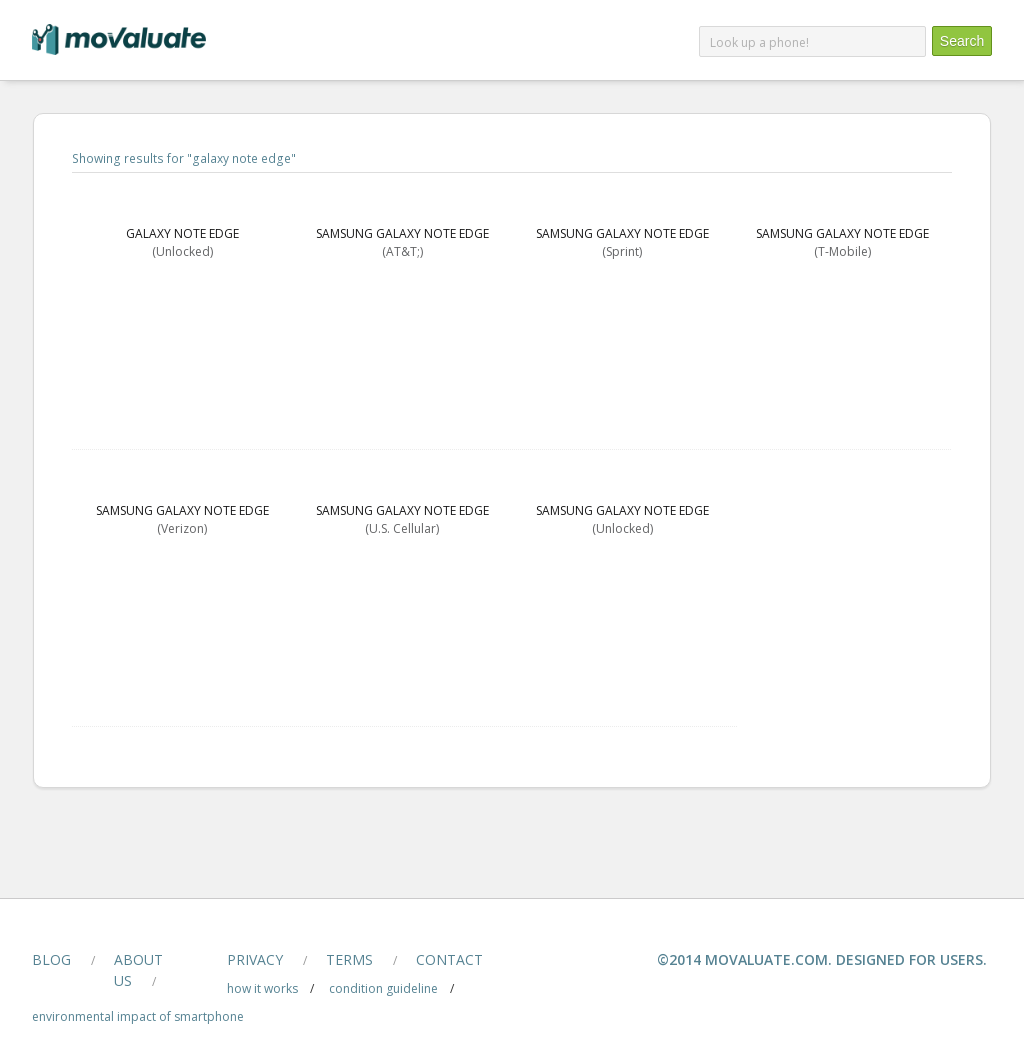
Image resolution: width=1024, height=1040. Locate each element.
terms (349, 959)
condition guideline (383, 988)
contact (449, 959)
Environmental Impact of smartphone (138, 1016)
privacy (255, 959)
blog (51, 959)
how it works (262, 988)
